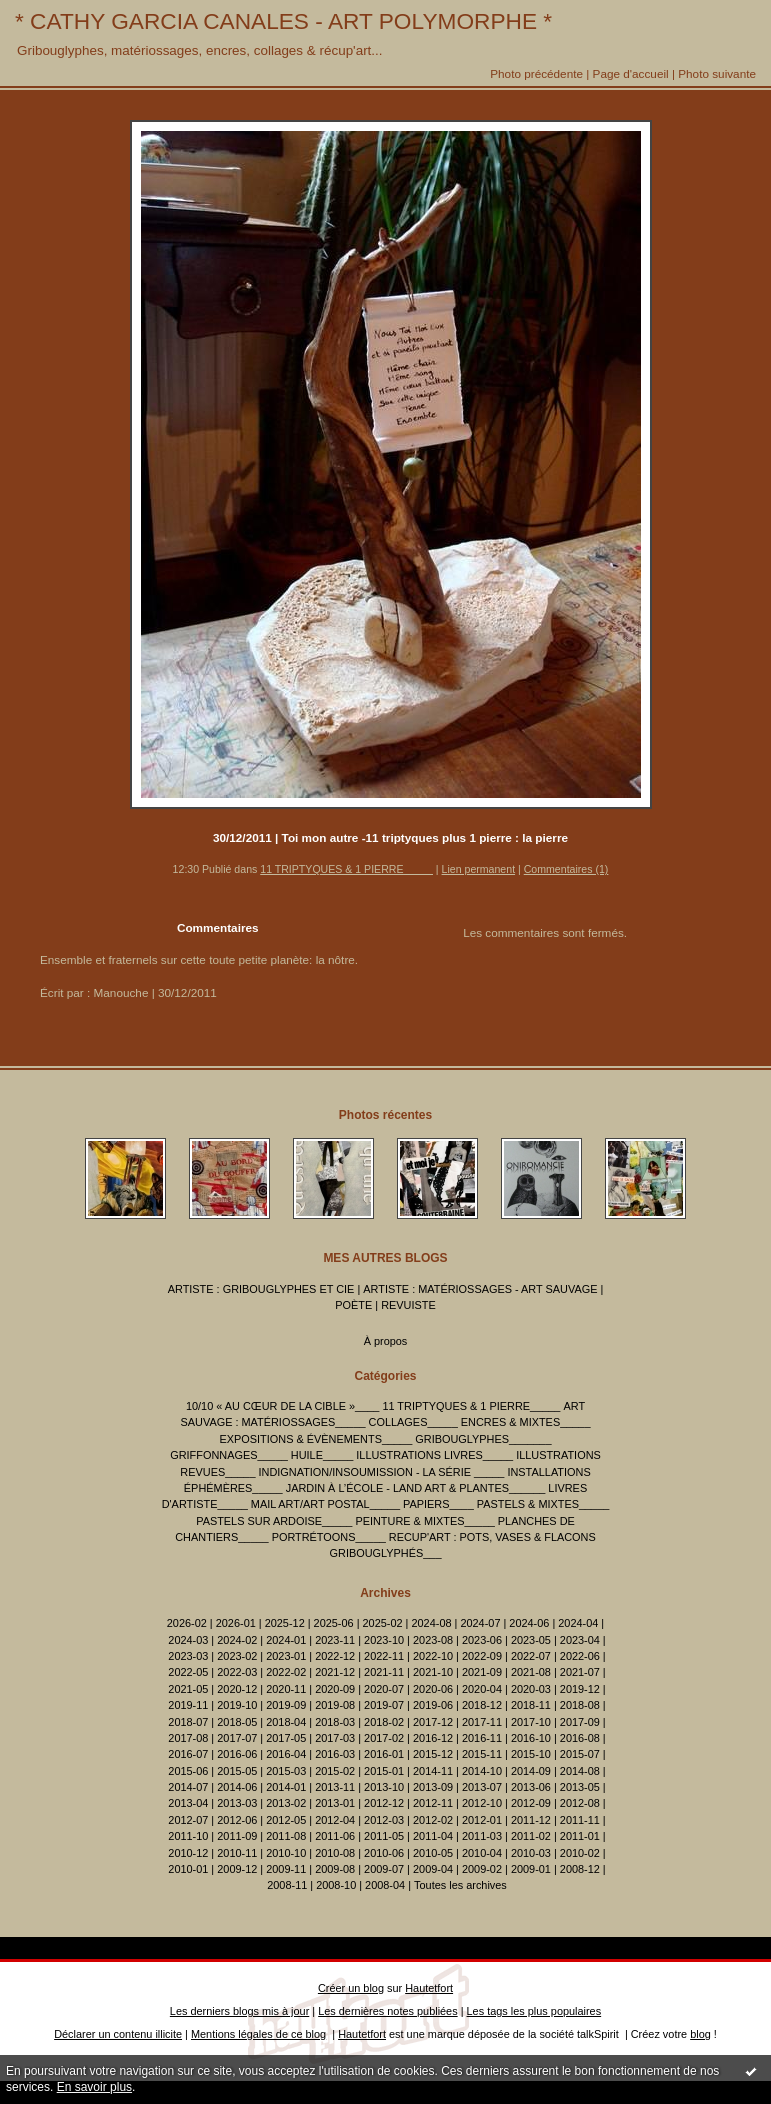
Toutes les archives (460, 1885)
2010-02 (580, 1853)
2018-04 (286, 1722)
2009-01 (531, 1869)
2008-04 (385, 1885)
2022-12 (335, 1656)
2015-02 (335, 1771)
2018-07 (188, 1722)
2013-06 (531, 1787)
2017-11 (482, 1722)
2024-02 (237, 1640)
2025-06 (334, 1623)
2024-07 (480, 1623)
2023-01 (286, 1656)
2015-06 (188, 1771)
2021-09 (482, 1672)
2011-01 (580, 1836)
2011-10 (188, 1836)
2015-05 (237, 1771)
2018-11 (531, 1705)
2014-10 (482, 1771)
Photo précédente (536, 73)
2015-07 (580, 1754)
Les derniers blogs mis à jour (239, 2011)
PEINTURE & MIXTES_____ (424, 1521)
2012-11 (433, 1803)
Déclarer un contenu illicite (118, 2034)
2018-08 (580, 1705)
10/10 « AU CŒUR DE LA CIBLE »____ (282, 1406)
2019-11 (188, 1705)
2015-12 (433, 1754)
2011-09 (237, 1836)
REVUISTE (408, 1305)
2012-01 (482, 1820)
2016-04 (286, 1754)
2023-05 (531, 1640)
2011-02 (531, 1836)
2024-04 (578, 1623)
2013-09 (433, 1787)
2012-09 (531, 1803)
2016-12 (433, 1738)
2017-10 (531, 1722)
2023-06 (482, 1640)
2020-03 (531, 1689)
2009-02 (482, 1869)
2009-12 (237, 1869)
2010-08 (335, 1853)
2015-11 (482, 1754)
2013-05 (580, 1787)
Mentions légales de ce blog (258, 2034)
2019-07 (384, 1705)
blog (700, 2034)
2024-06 (529, 1623)
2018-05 (237, 1722)
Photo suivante (717, 73)
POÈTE (353, 1305)
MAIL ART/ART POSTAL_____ (325, 1504)
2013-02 (286, 1803)
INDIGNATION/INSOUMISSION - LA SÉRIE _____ (382, 1472)
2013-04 (188, 1803)
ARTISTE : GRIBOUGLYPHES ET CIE (261, 1289)
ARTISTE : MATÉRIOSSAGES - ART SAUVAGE (480, 1289)
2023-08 (433, 1640)
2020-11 (286, 1689)
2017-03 (335, 1738)
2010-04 (482, 1853)
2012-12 (384, 1803)
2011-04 (433, 1836)
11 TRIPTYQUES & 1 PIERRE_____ (346, 869)
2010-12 (188, 1853)
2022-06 (580, 1656)
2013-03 (237, 1803)
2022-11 (384, 1656)
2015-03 (286, 1771)
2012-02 (433, 1820)
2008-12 (580, 1869)
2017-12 (433, 1722)
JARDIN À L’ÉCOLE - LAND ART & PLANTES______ (416, 1488)
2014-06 (237, 1787)
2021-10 (433, 1672)
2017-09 (580, 1722)
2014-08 (580, 1771)
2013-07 (482, 1787)
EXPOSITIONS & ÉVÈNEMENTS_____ (316, 1439)
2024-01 (286, 1640)
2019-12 (580, 1689)
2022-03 (237, 1672)
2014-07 (188, 1787)
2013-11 (335, 1787)
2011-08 (286, 1836)
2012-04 (335, 1820)
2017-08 (188, 1738)
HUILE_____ (322, 1455)
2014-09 (531, 1771)
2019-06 (433, 1705)
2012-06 (237, 1820)
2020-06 (433, 1689)
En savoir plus (94, 2087)
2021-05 (188, 1689)
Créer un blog (351, 1988)
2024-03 (188, 1640)
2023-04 (580, 1640)
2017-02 (384, 1738)
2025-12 (285, 1623)
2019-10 (237, 1705)
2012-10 (482, 1803)
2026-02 (187, 1623)
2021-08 (531, 1672)
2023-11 (335, 1640)
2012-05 (286, 1820)
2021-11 (384, 1672)
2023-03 (188, 1656)
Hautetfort (429, 1988)
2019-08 (335, 1705)
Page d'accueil (631, 73)
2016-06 (237, 1754)
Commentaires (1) (566, 869)
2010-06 (384, 1853)
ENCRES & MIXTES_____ (526, 1422)
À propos (386, 1341)
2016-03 (335, 1754)
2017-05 (286, 1738)
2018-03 (335, 1722)
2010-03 (531, 1853)
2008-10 (336, 1885)
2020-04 (482, 1689)
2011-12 (531, 1820)
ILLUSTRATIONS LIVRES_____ (434, 1455)
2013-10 (384, 1787)
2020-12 (237, 1689)
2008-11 (287, 1885)
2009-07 (384, 1869)
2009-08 (335, 1869)
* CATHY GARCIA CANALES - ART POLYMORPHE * (283, 21)
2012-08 (580, 1803)
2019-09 (286, 1705)
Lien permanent (479, 869)
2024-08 (431, 1623)
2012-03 (384, 1820)
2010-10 (286, 1853)
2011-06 (335, 1836)
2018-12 (482, 1705)
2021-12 (335, 1672)
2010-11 (237, 1853)
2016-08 (580, 1738)
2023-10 (384, 1640)
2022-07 (531, 1656)
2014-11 (433, 1771)
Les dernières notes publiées (387, 2011)
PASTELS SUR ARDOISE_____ (274, 1521)
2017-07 (237, 1738)
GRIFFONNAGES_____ (229, 1455)
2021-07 (580, 1672)
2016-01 (384, 1754)
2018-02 (384, 1722)
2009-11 (286, 1869)
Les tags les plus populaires (534, 2011)
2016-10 (531, 1738)
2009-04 (433, 1869)
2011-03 (482, 1836)
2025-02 (383, 1623)
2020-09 (335, 1689)
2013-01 (335, 1803)
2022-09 (482, 1656)
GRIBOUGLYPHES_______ (483, 1439)
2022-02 (286, 1672)
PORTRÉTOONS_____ (329, 1537)
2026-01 (236, 1623)
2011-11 (580, 1820)
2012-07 (188, 1820)
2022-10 (433, 1656)
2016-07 (188, 1754)
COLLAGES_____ (413, 1422)
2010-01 (188, 1869)
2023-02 (237, 1656)
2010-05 (433, 1853)
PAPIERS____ (438, 1504)
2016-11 (482, 1738)
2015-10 (531, 1754)
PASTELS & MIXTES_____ (543, 1504)
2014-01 (286, 1787)
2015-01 (384, 1771)
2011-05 (384, 1836)
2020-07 (384, 1689)
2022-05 (188, 1672)
